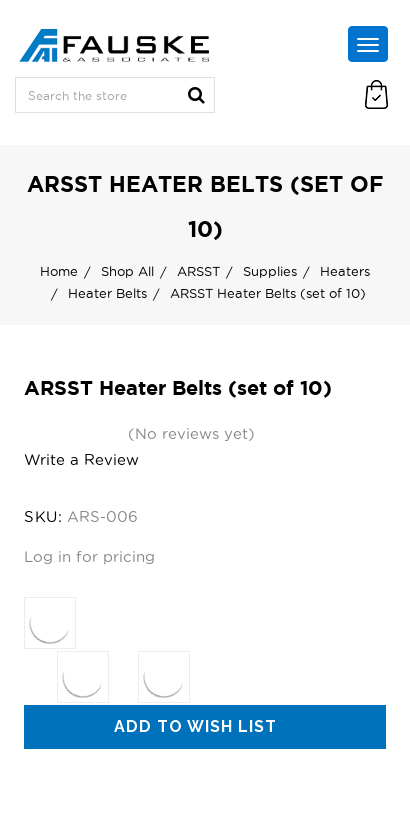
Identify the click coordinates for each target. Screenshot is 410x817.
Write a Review (81, 459)
